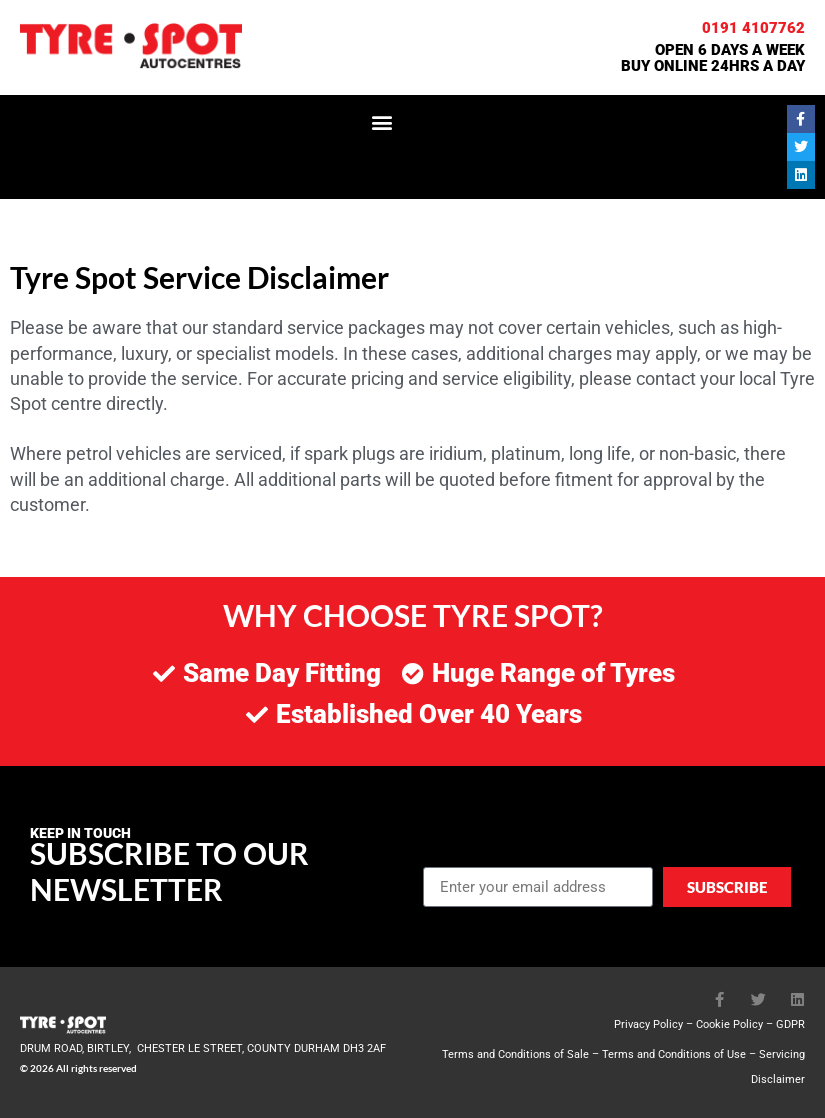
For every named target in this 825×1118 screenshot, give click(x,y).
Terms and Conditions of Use (674, 1054)
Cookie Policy (729, 1024)
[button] (381, 121)
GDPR (790, 1024)
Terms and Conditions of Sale (515, 1054)
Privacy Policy (648, 1024)
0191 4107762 (753, 28)
